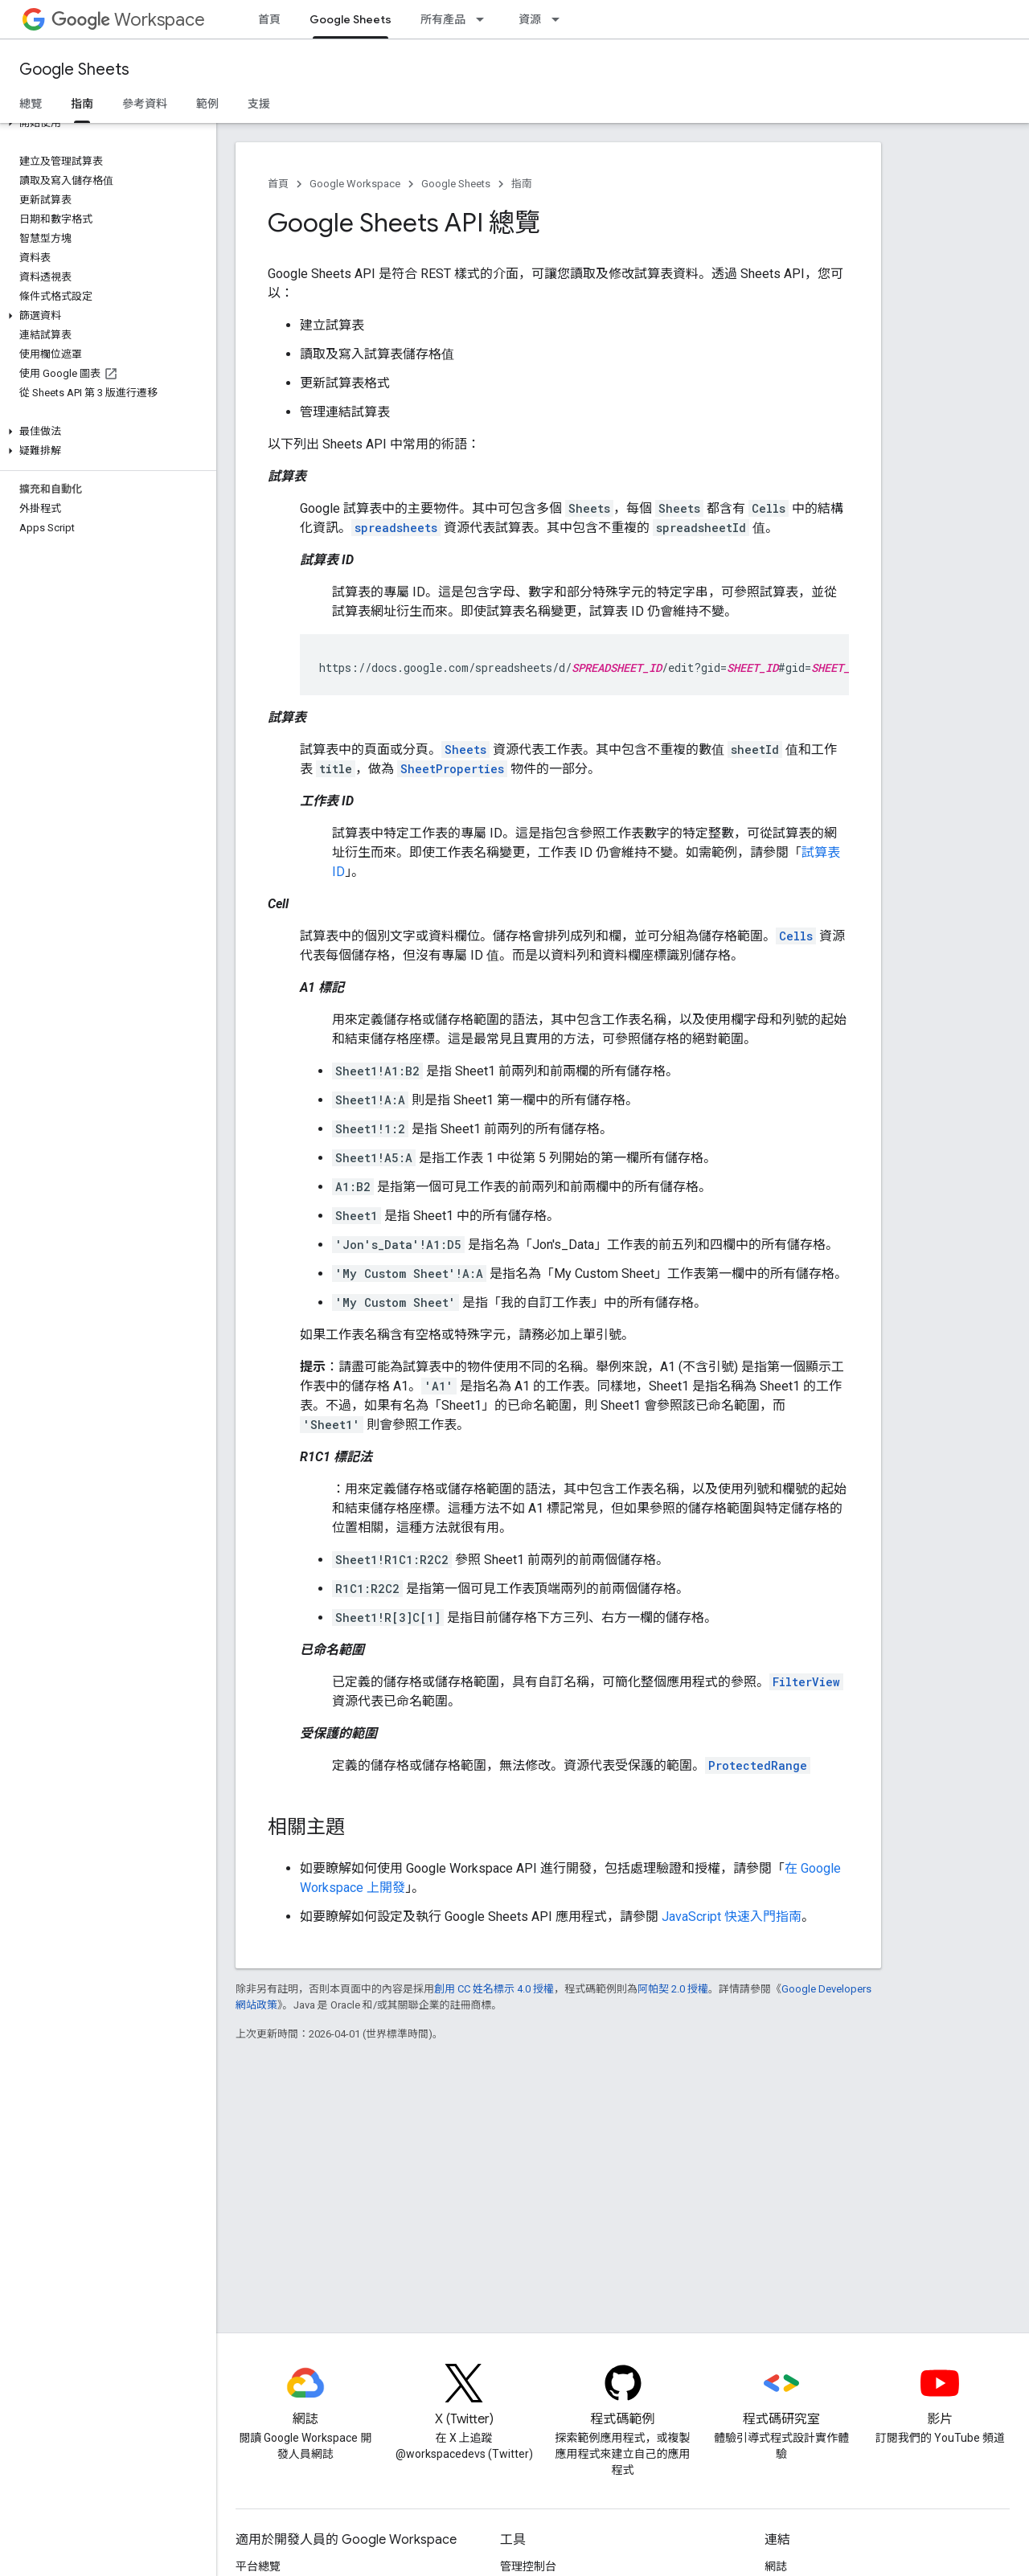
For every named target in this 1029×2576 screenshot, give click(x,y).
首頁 (269, 19)
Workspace (128, 20)
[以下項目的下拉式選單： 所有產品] (484, 19)
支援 (259, 103)
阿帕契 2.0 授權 (672, 1989)
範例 (207, 103)
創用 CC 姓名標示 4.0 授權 (494, 1989)
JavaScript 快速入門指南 (731, 1916)
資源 (530, 19)
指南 (521, 184)
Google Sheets (74, 69)
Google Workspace (355, 184)
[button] (105, 123)
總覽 (30, 103)
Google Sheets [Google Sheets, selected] (351, 19)
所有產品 (442, 19)
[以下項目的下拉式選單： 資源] (560, 19)
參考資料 (144, 103)
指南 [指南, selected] (82, 103)
